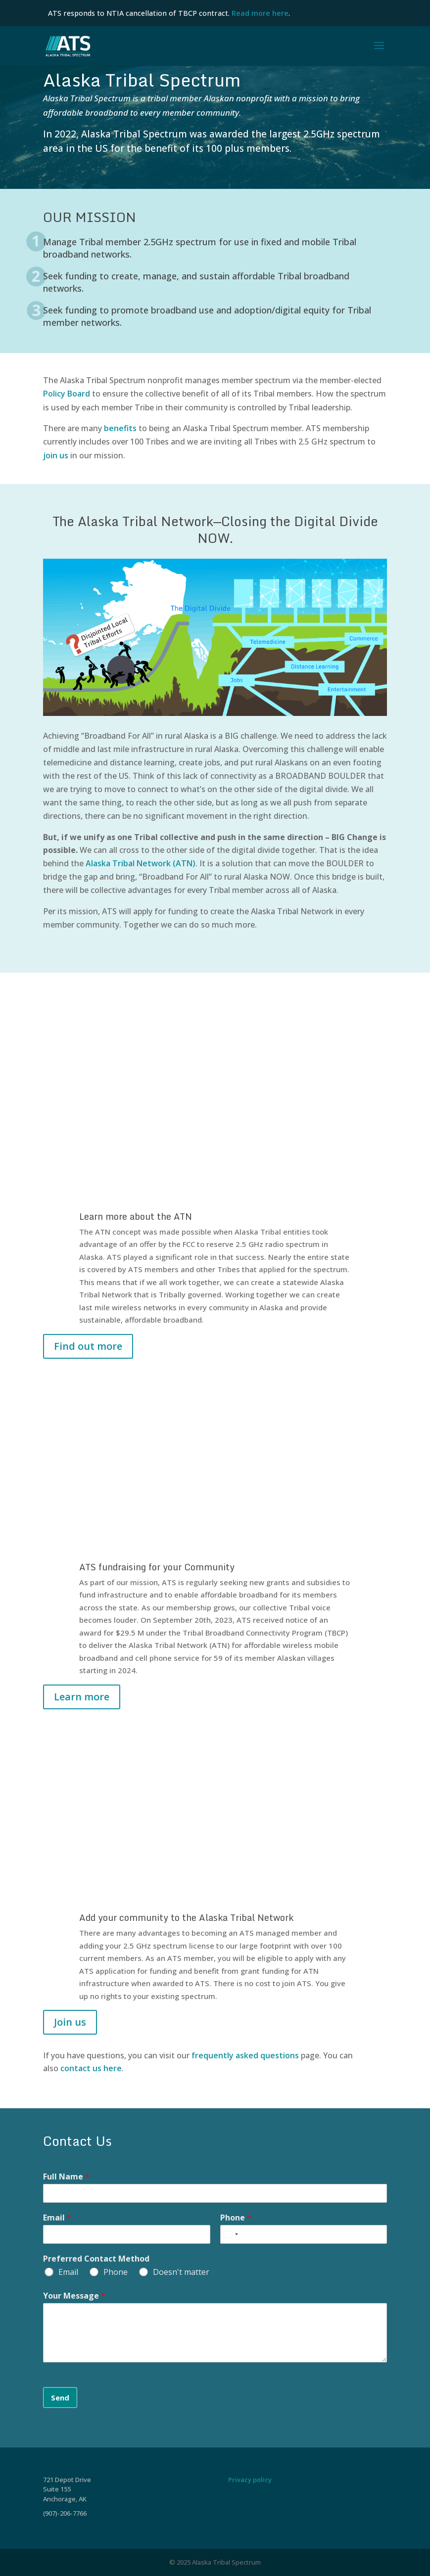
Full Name (66, 2177)
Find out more (88, 1346)
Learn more (81, 1696)
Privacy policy (250, 2479)
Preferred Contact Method (96, 2259)
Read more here (260, 13)
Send (60, 2397)
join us (55, 455)
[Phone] (303, 2234)
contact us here (91, 2068)
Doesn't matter (181, 2271)
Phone (235, 2218)
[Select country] (230, 2234)
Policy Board (67, 393)
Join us (70, 2022)
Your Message (74, 2296)
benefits (120, 428)
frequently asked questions (245, 2055)
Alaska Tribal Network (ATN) (140, 863)
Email (57, 2218)
